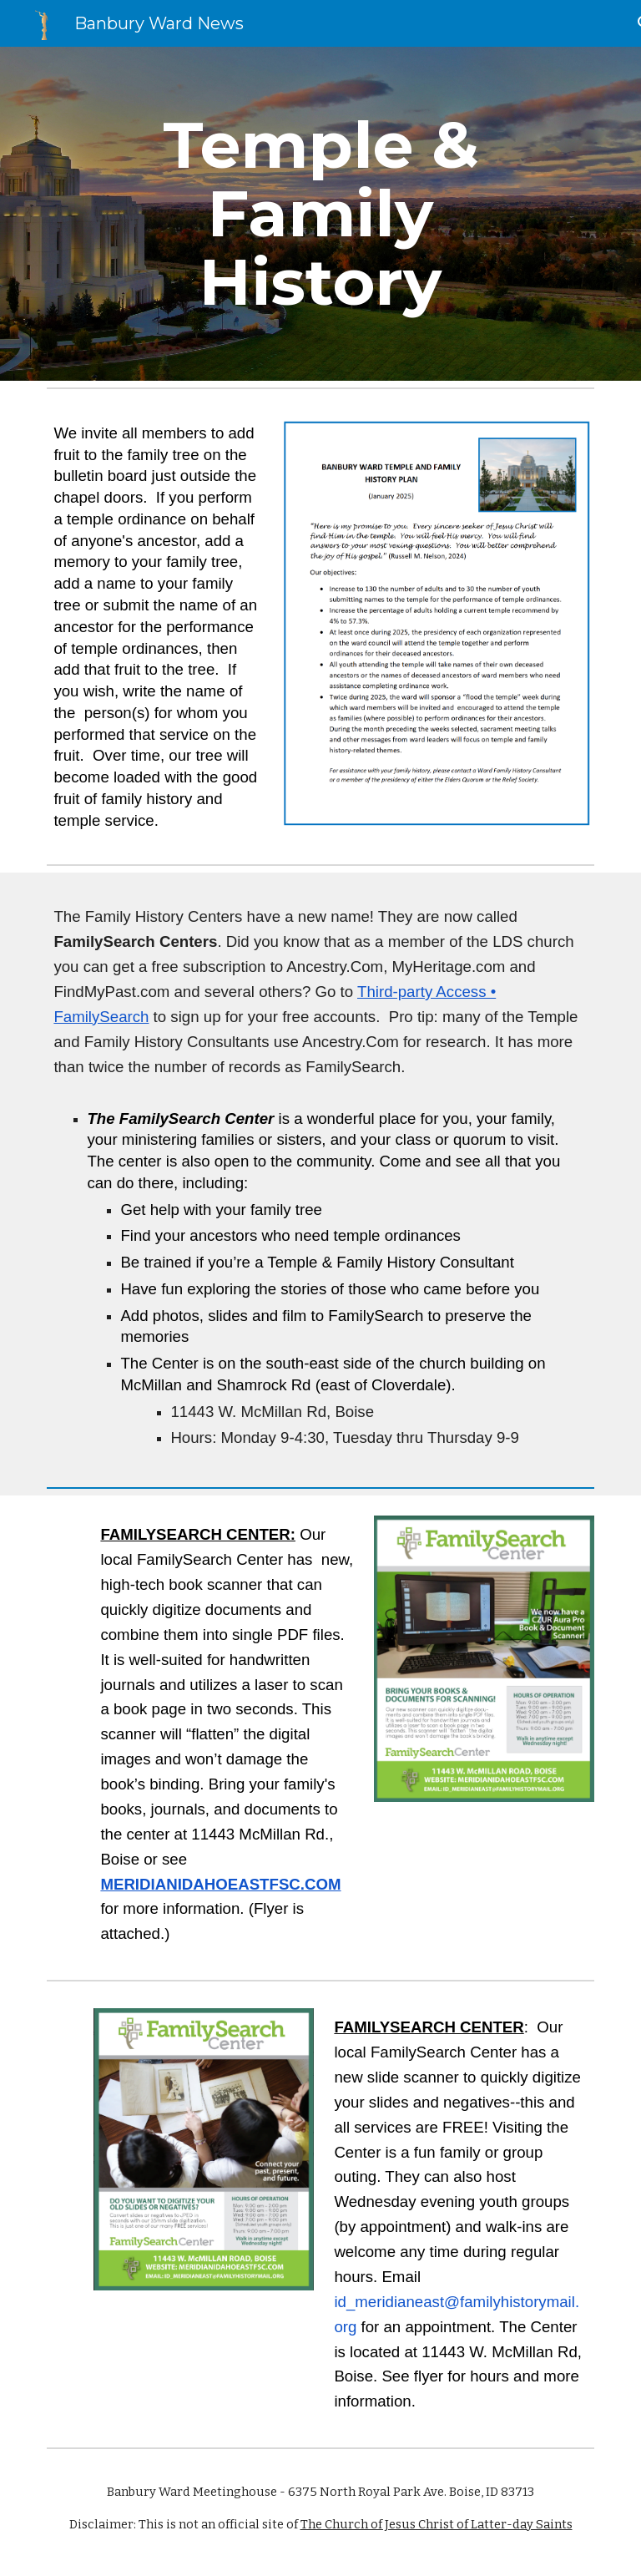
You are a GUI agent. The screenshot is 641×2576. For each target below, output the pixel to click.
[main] (320, 214)
